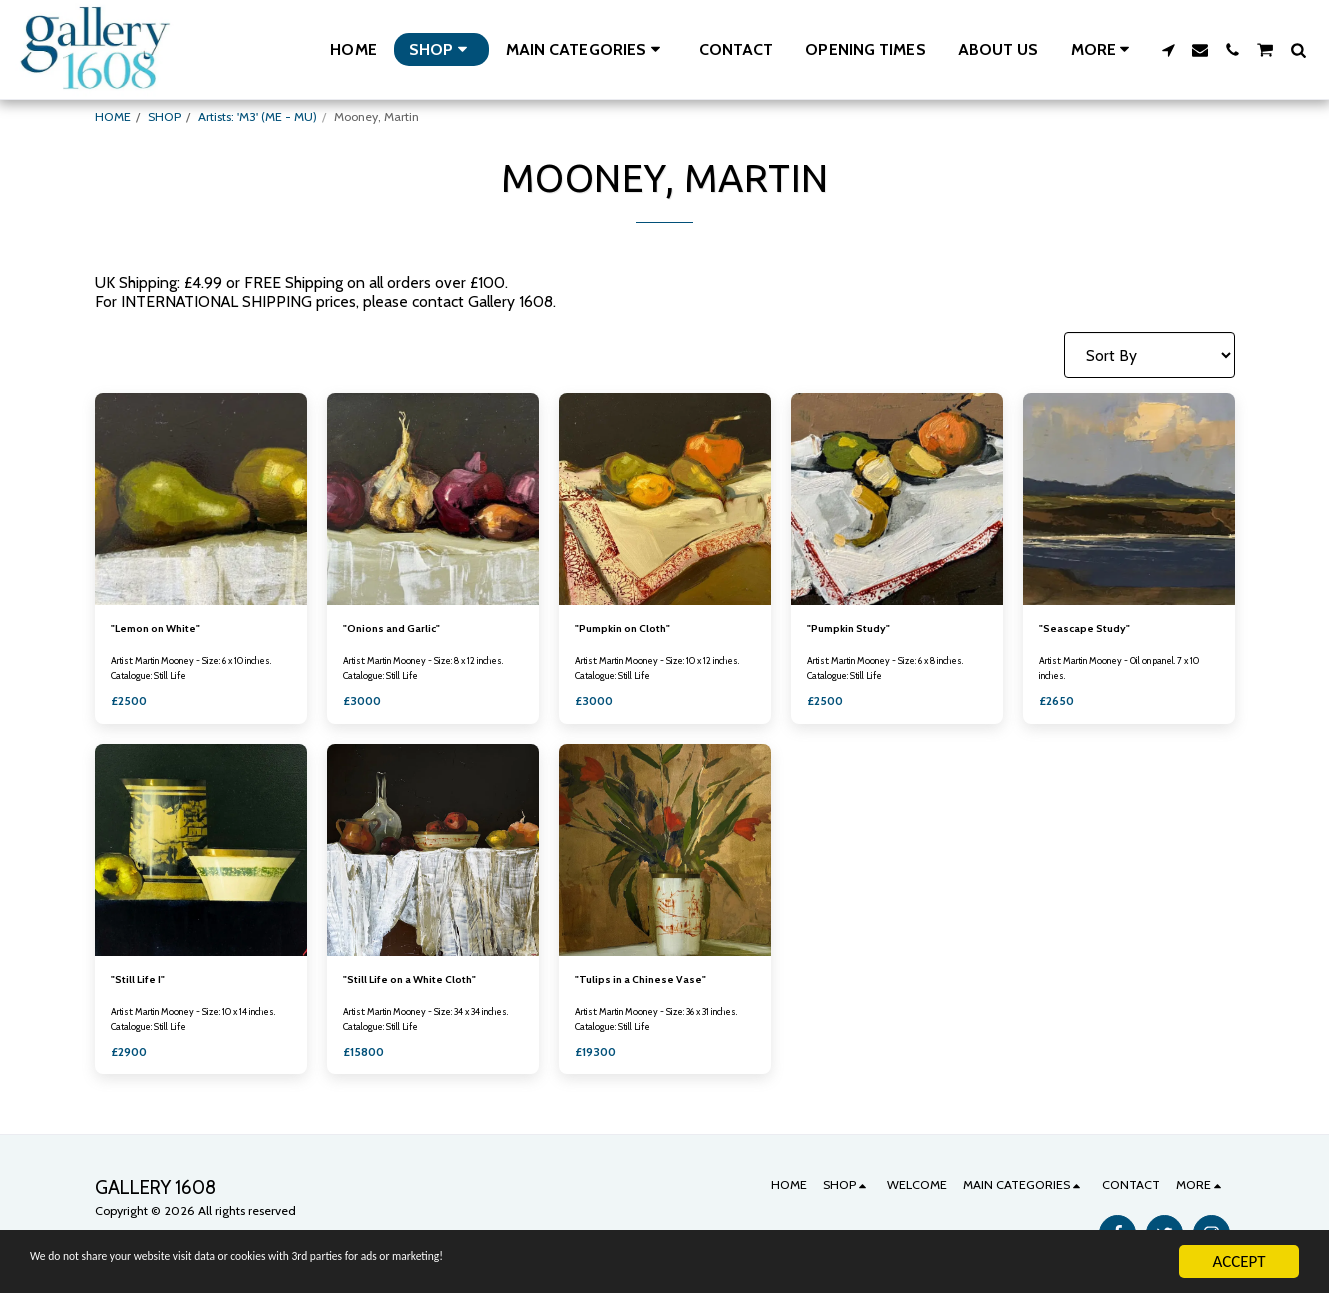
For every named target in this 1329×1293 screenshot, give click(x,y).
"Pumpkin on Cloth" (630, 629)
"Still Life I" (143, 983)
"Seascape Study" (1092, 629)
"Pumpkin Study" (855, 629)
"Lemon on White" (163, 629)
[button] (586, 49)
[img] (201, 499)
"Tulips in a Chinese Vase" (649, 983)
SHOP (164, 116)
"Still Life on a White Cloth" (422, 983)
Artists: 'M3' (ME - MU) (257, 116)
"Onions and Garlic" (398, 629)
